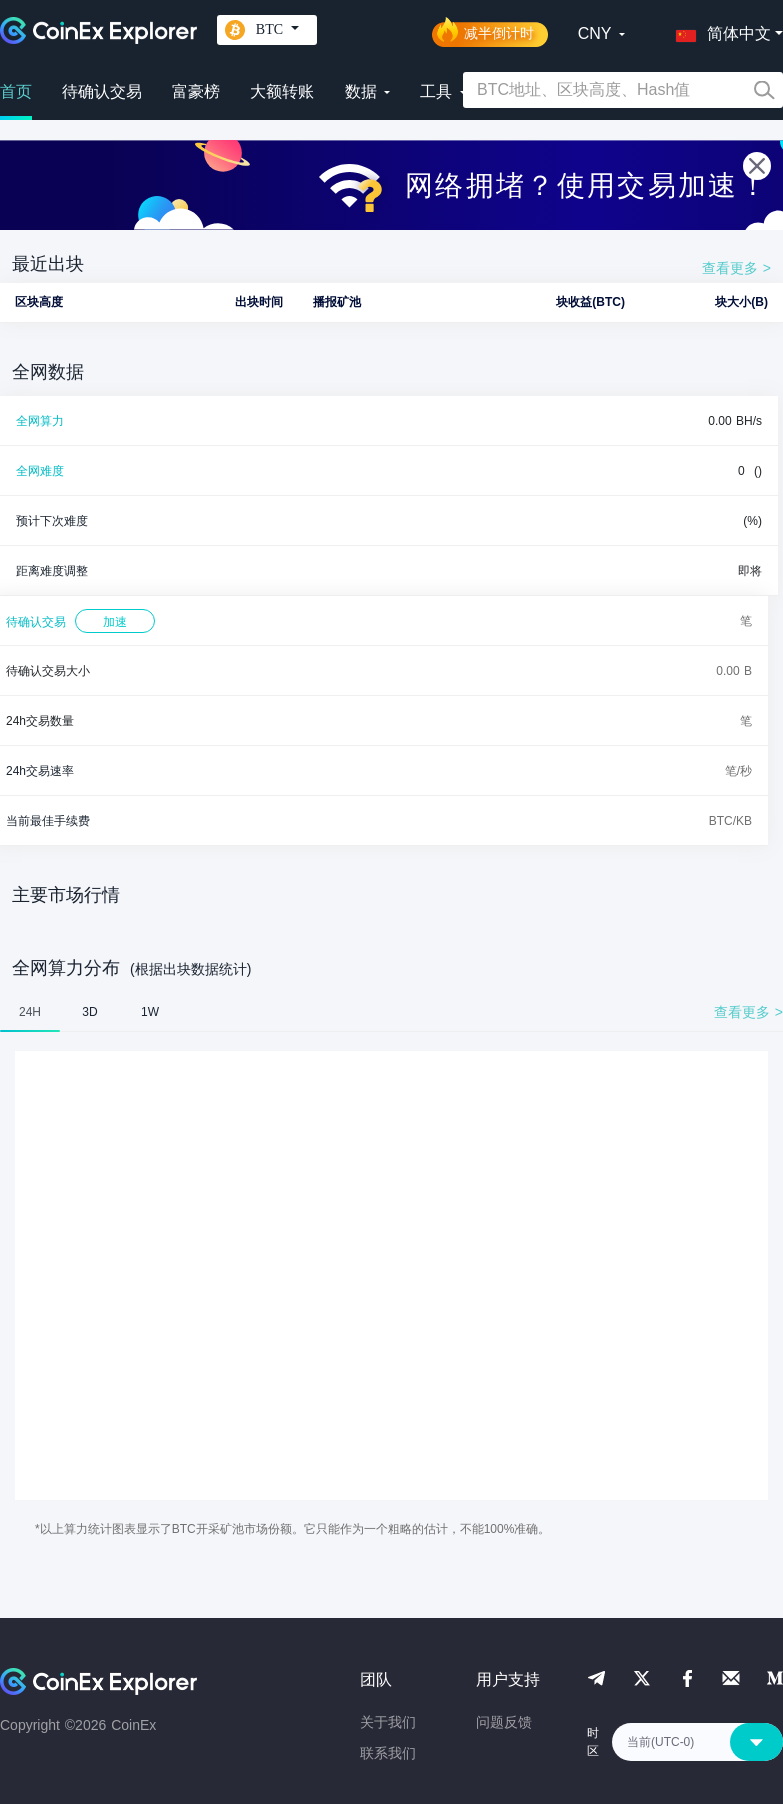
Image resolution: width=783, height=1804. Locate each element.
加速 (115, 622)
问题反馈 (504, 1722)
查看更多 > (736, 268)
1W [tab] (150, 1012)
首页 (16, 91)
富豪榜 (196, 91)
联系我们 (388, 1753)
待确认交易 (102, 91)
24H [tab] (30, 1012)
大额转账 (282, 91)
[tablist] (391, 1012)
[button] (719, 30)
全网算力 (40, 421)
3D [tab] (89, 1012)
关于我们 (388, 1722)
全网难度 (40, 471)
